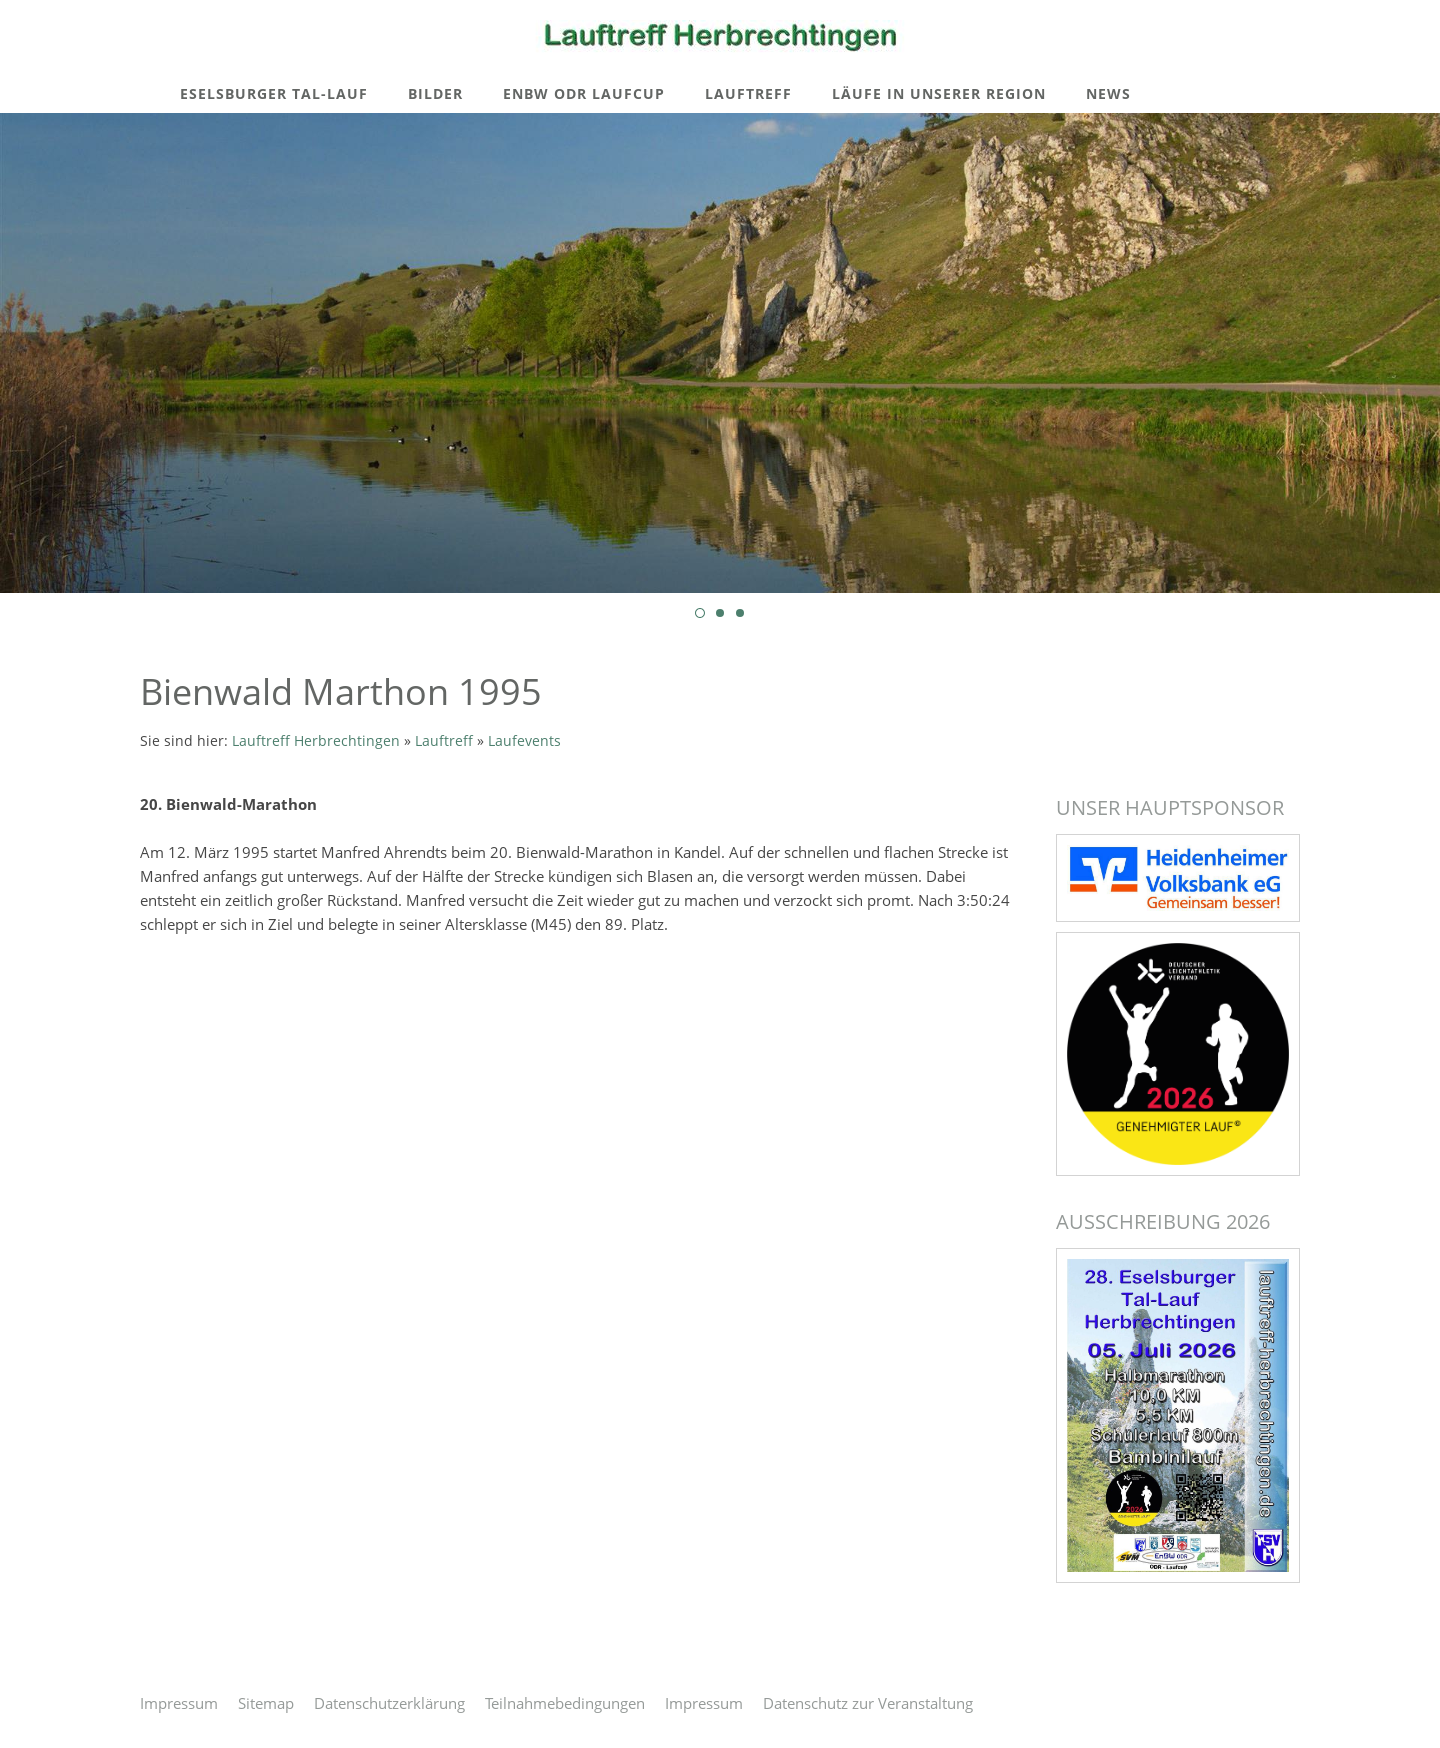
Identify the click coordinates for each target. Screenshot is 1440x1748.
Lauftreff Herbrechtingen (316, 741)
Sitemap (266, 1703)
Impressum (179, 1703)
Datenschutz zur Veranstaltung (868, 1703)
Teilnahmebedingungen (565, 1703)
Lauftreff (444, 741)
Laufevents (524, 741)
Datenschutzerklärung (389, 1703)
